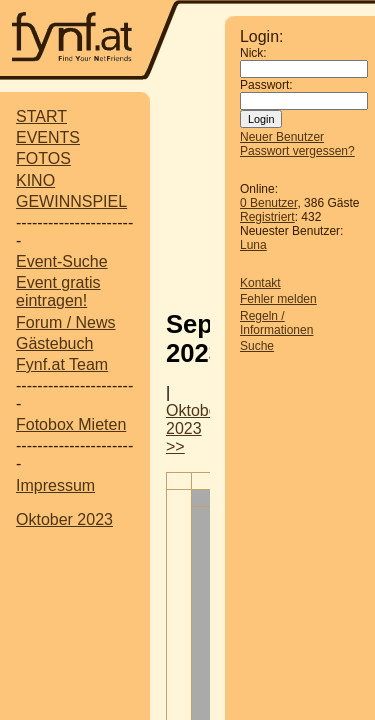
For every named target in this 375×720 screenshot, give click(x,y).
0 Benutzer (268, 203)
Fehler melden (278, 299)
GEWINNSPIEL (71, 201)
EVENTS (48, 137)
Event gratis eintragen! (58, 291)
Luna (253, 245)
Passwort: (266, 85)
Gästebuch (54, 343)
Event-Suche (62, 261)
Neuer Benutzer (282, 137)
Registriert (267, 217)
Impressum (55, 485)
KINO (35, 180)
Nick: (253, 53)
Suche (257, 346)
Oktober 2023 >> (194, 428)
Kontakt (260, 283)
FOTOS (43, 158)
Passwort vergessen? (297, 151)
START (41, 116)
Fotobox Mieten (71, 424)
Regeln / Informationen (276, 323)
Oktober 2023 (64, 519)
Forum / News (66, 322)
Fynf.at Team (62, 364)
